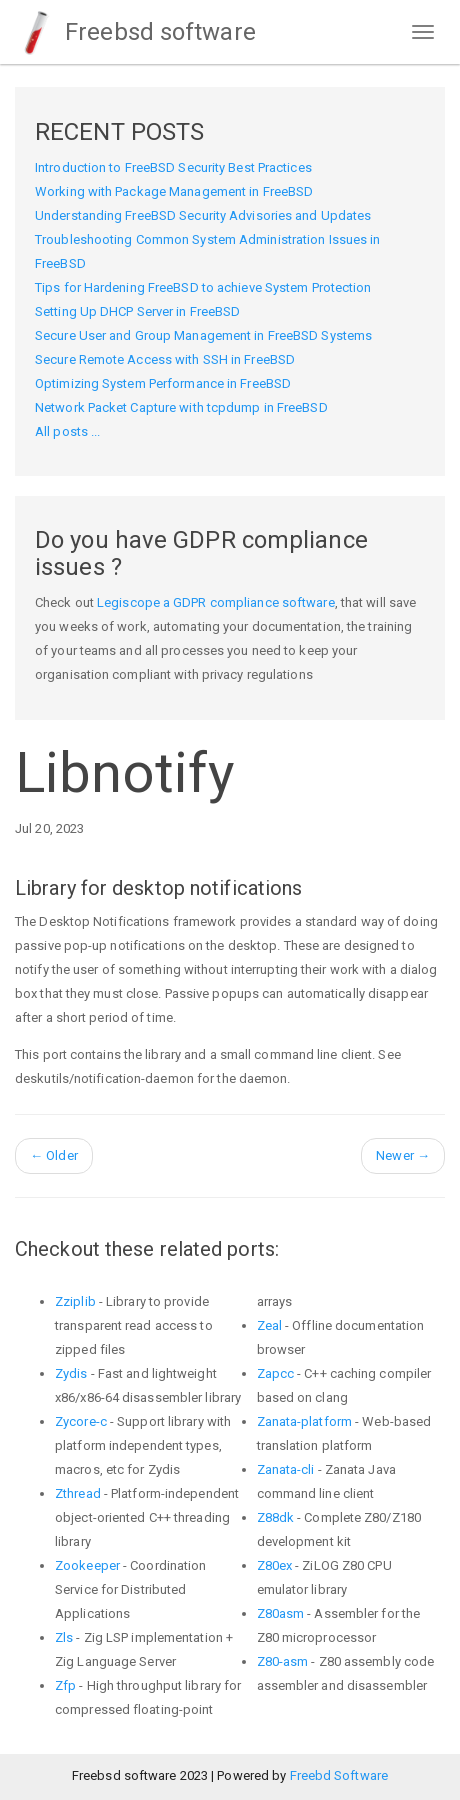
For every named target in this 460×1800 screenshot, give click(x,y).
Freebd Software (339, 1775)
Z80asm (281, 1613)
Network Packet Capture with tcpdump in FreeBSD (181, 407)
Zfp (65, 1685)
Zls (64, 1637)
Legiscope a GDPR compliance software (216, 602)
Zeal (269, 1325)
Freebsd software (135, 32)
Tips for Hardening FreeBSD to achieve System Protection (203, 287)
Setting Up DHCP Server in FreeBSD (137, 311)
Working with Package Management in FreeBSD (174, 191)
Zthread (78, 1493)
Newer (403, 1155)
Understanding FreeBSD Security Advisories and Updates (203, 215)
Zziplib (75, 1301)
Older (54, 1155)
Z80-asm (283, 1661)
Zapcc (276, 1373)
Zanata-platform (305, 1421)
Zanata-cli (286, 1469)
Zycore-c (81, 1421)
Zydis (71, 1373)
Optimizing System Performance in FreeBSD (163, 383)
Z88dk (276, 1517)
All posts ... (67, 431)
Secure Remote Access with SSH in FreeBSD (165, 359)
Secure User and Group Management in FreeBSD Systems (203, 335)
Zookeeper (87, 1565)
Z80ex (275, 1565)
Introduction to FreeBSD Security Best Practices (173, 167)
